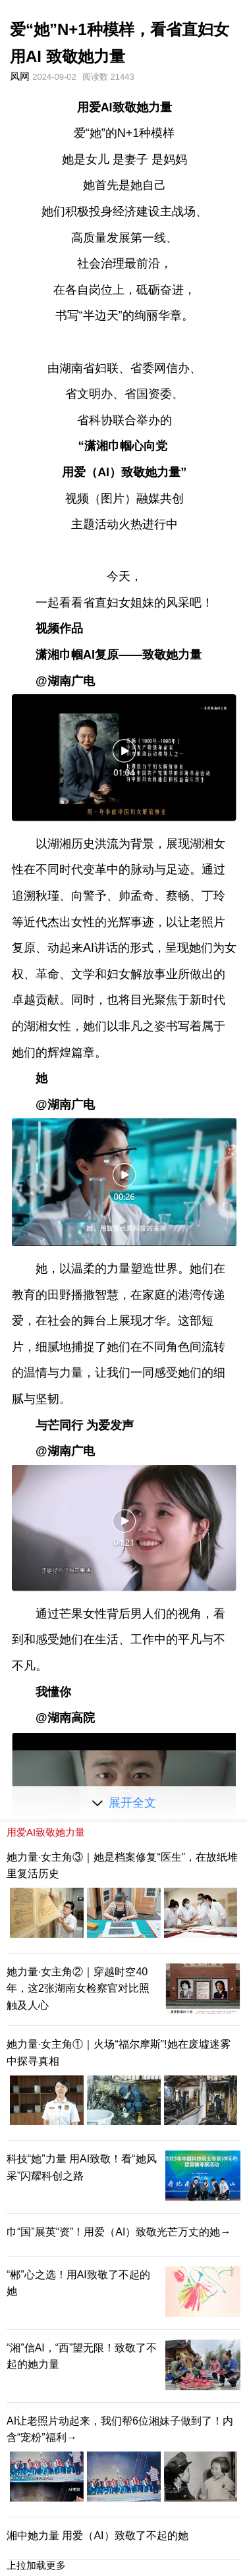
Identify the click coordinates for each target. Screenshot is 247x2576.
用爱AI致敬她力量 (46, 1832)
